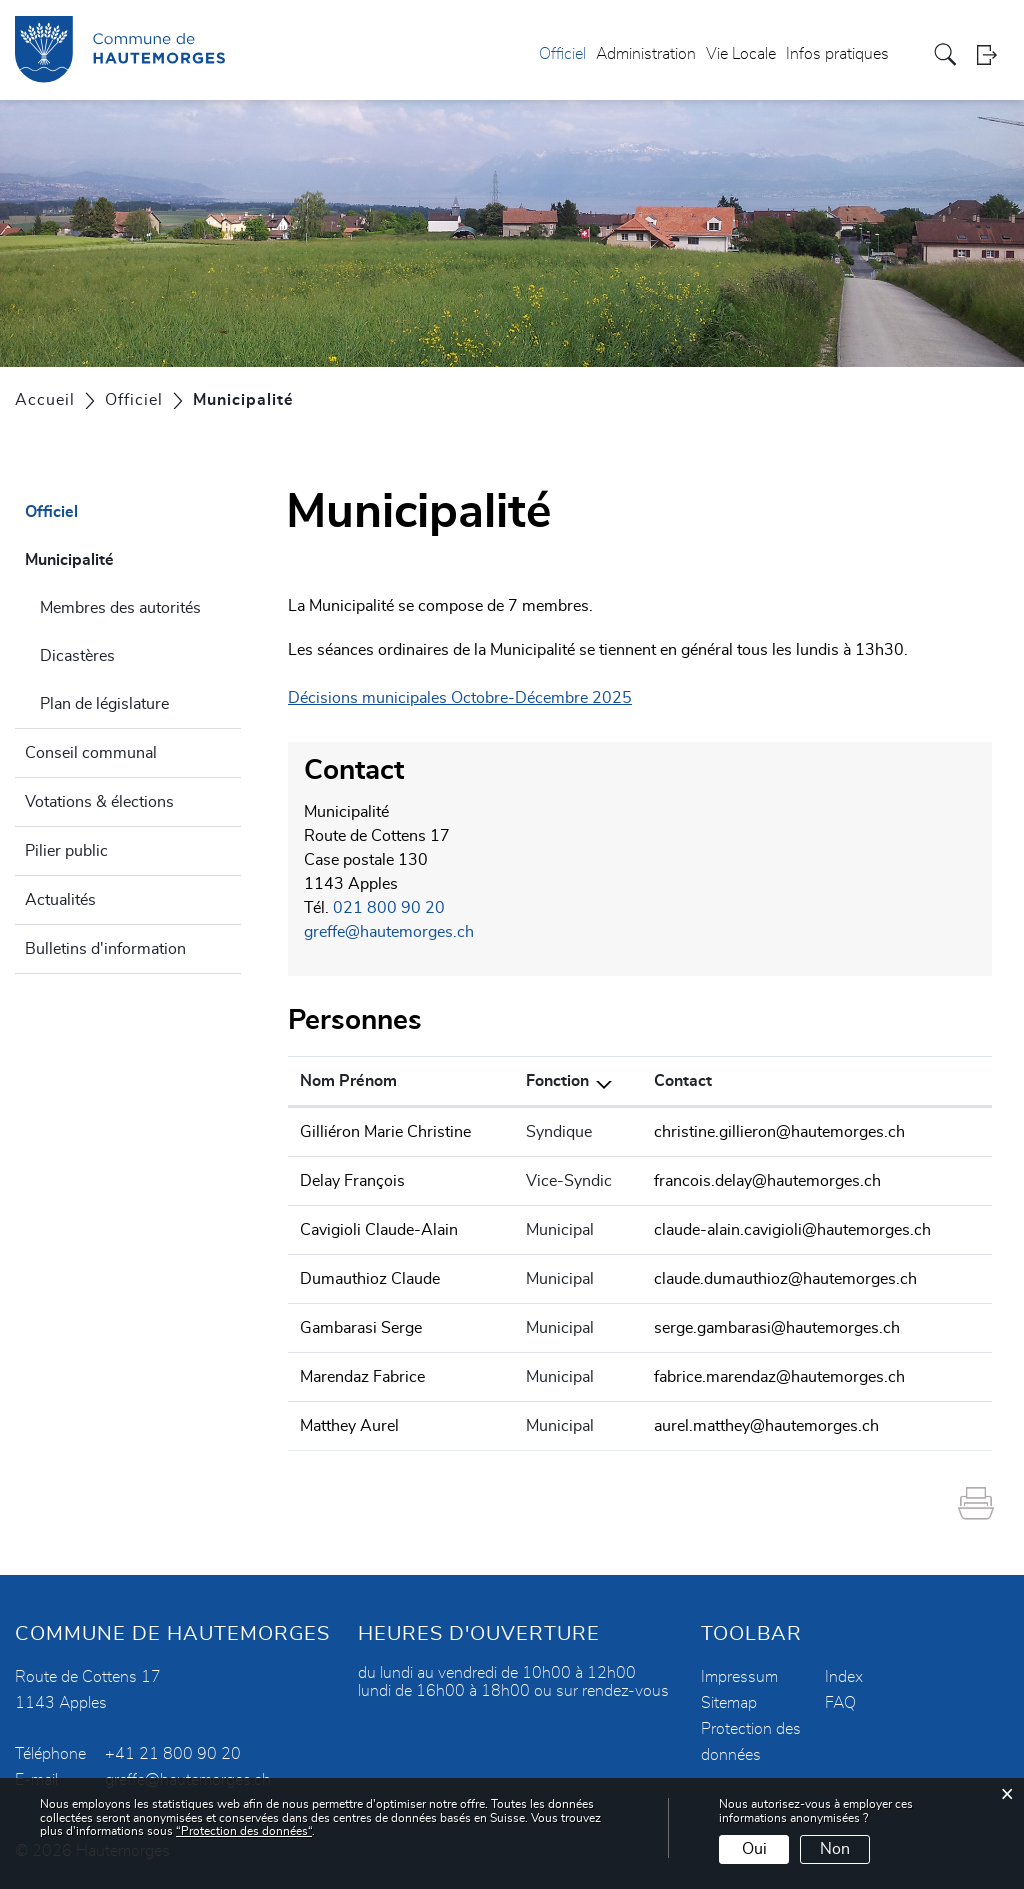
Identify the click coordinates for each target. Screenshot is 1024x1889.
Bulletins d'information (105, 949)
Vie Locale (741, 54)
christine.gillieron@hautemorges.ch (779, 1132)
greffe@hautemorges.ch (389, 932)
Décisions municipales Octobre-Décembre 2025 (460, 698)
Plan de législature (104, 704)
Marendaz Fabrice (362, 1377)
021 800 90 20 (389, 908)
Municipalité (117, 557)
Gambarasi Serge (361, 1328)
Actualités (60, 900)
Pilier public (66, 851)
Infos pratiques (837, 54)
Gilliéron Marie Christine (385, 1132)
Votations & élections (99, 802)
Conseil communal (91, 753)
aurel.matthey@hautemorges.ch (766, 1426)
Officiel (562, 54)
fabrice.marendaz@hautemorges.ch (779, 1377)
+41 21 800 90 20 (173, 1754)
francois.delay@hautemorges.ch (767, 1181)
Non (835, 1849)
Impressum (739, 1677)
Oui (754, 1849)
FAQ (840, 1703)
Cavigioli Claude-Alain (379, 1230)
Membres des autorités (120, 608)
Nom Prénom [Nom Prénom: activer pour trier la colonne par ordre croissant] (348, 1081)
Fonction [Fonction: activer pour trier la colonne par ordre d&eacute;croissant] (557, 1081)
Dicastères (77, 656)
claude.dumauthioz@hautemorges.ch (785, 1279)
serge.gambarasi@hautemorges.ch (777, 1328)
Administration (646, 54)
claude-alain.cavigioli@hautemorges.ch (792, 1230)
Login (993, 54)
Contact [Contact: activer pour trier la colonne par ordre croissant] (683, 1081)
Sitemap (729, 1703)
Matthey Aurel (349, 1426)
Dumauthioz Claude (370, 1279)
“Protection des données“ (244, 1831)
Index (844, 1677)
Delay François (352, 1181)
